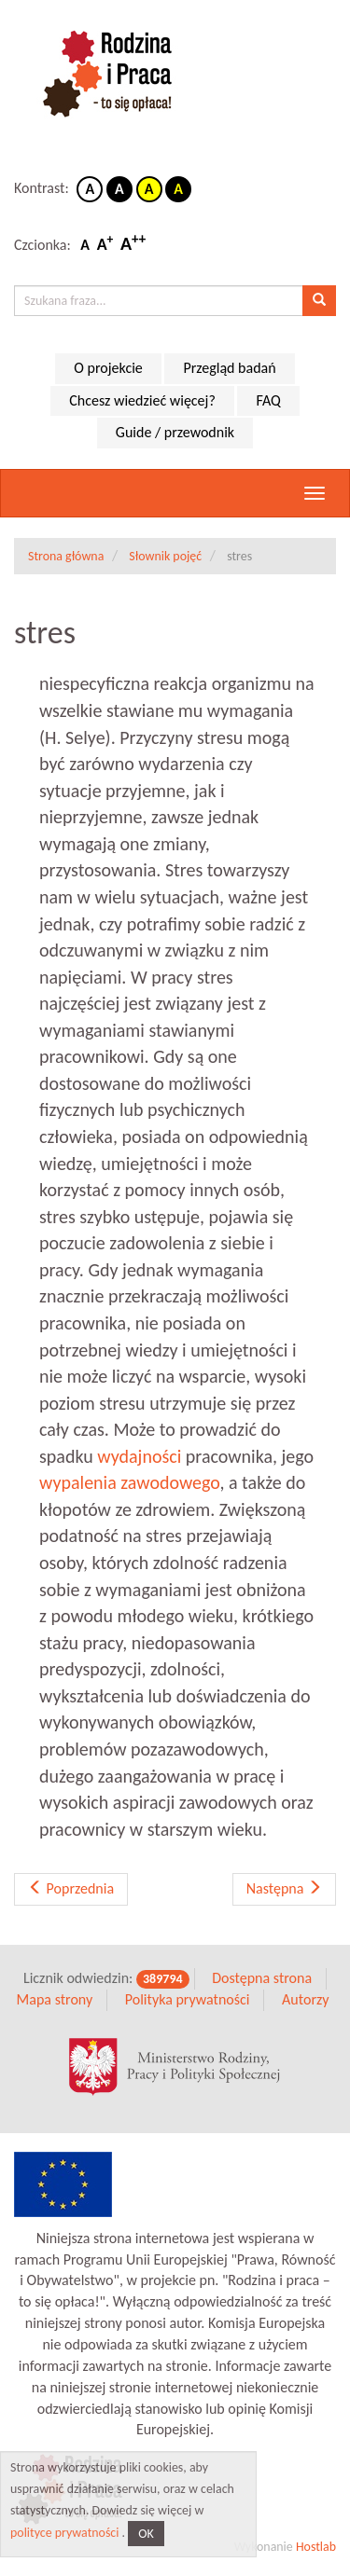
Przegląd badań (229, 368)
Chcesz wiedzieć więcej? (142, 400)
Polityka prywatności (187, 1999)
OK (146, 2534)
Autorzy (305, 1999)
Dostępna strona (262, 1978)
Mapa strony (55, 1999)
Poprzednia (71, 1888)
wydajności (139, 1456)
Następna (284, 1888)
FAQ (268, 400)
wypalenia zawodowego (129, 1482)
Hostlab (316, 2547)
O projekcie (108, 368)
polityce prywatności (64, 2533)
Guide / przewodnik (175, 432)
